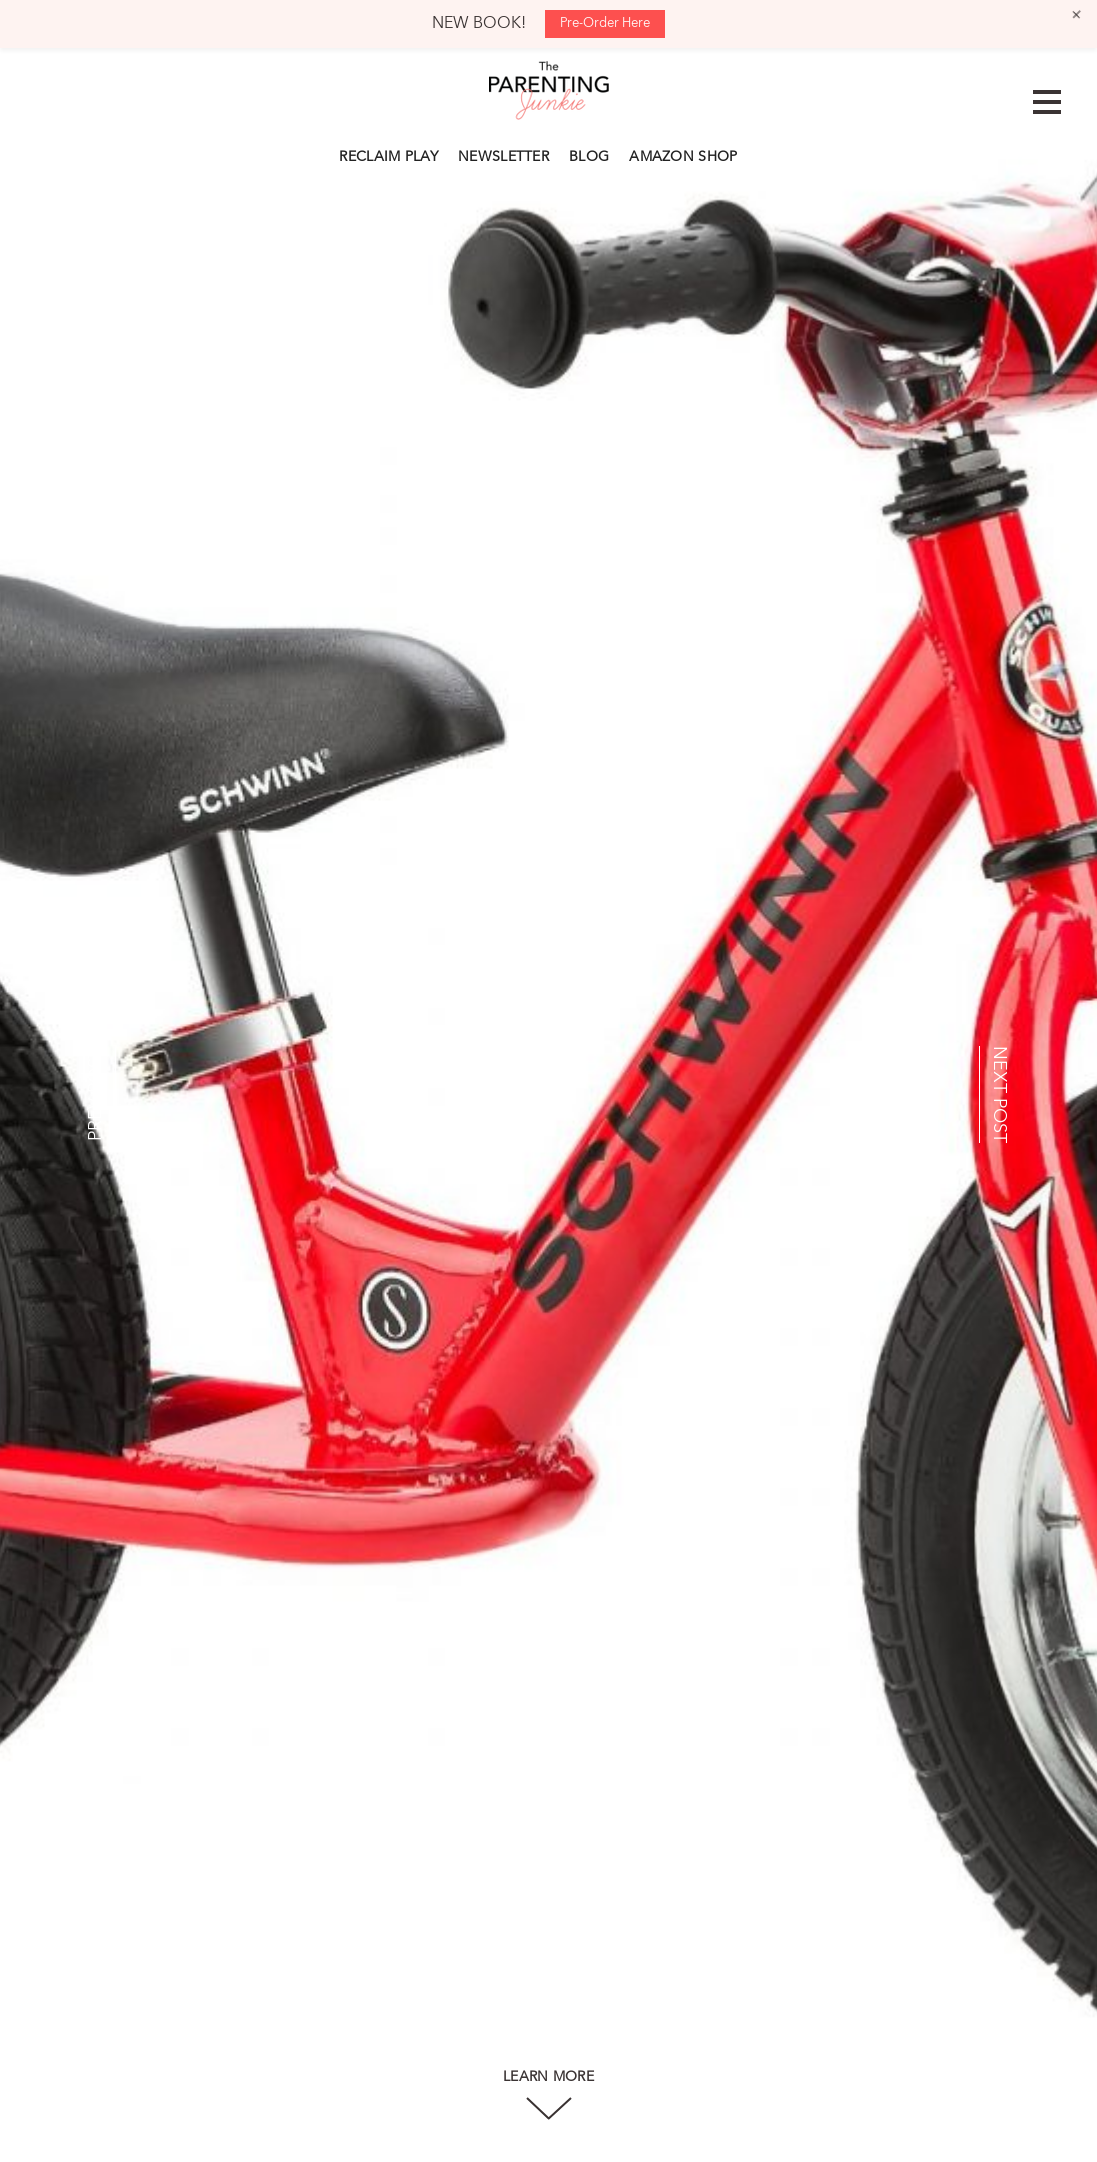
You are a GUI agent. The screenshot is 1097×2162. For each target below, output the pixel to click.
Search (758, 154)
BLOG (589, 157)
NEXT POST (999, 1094)
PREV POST (96, 1094)
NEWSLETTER (503, 157)
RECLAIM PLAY (388, 157)
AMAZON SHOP (683, 157)
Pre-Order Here (605, 23)
